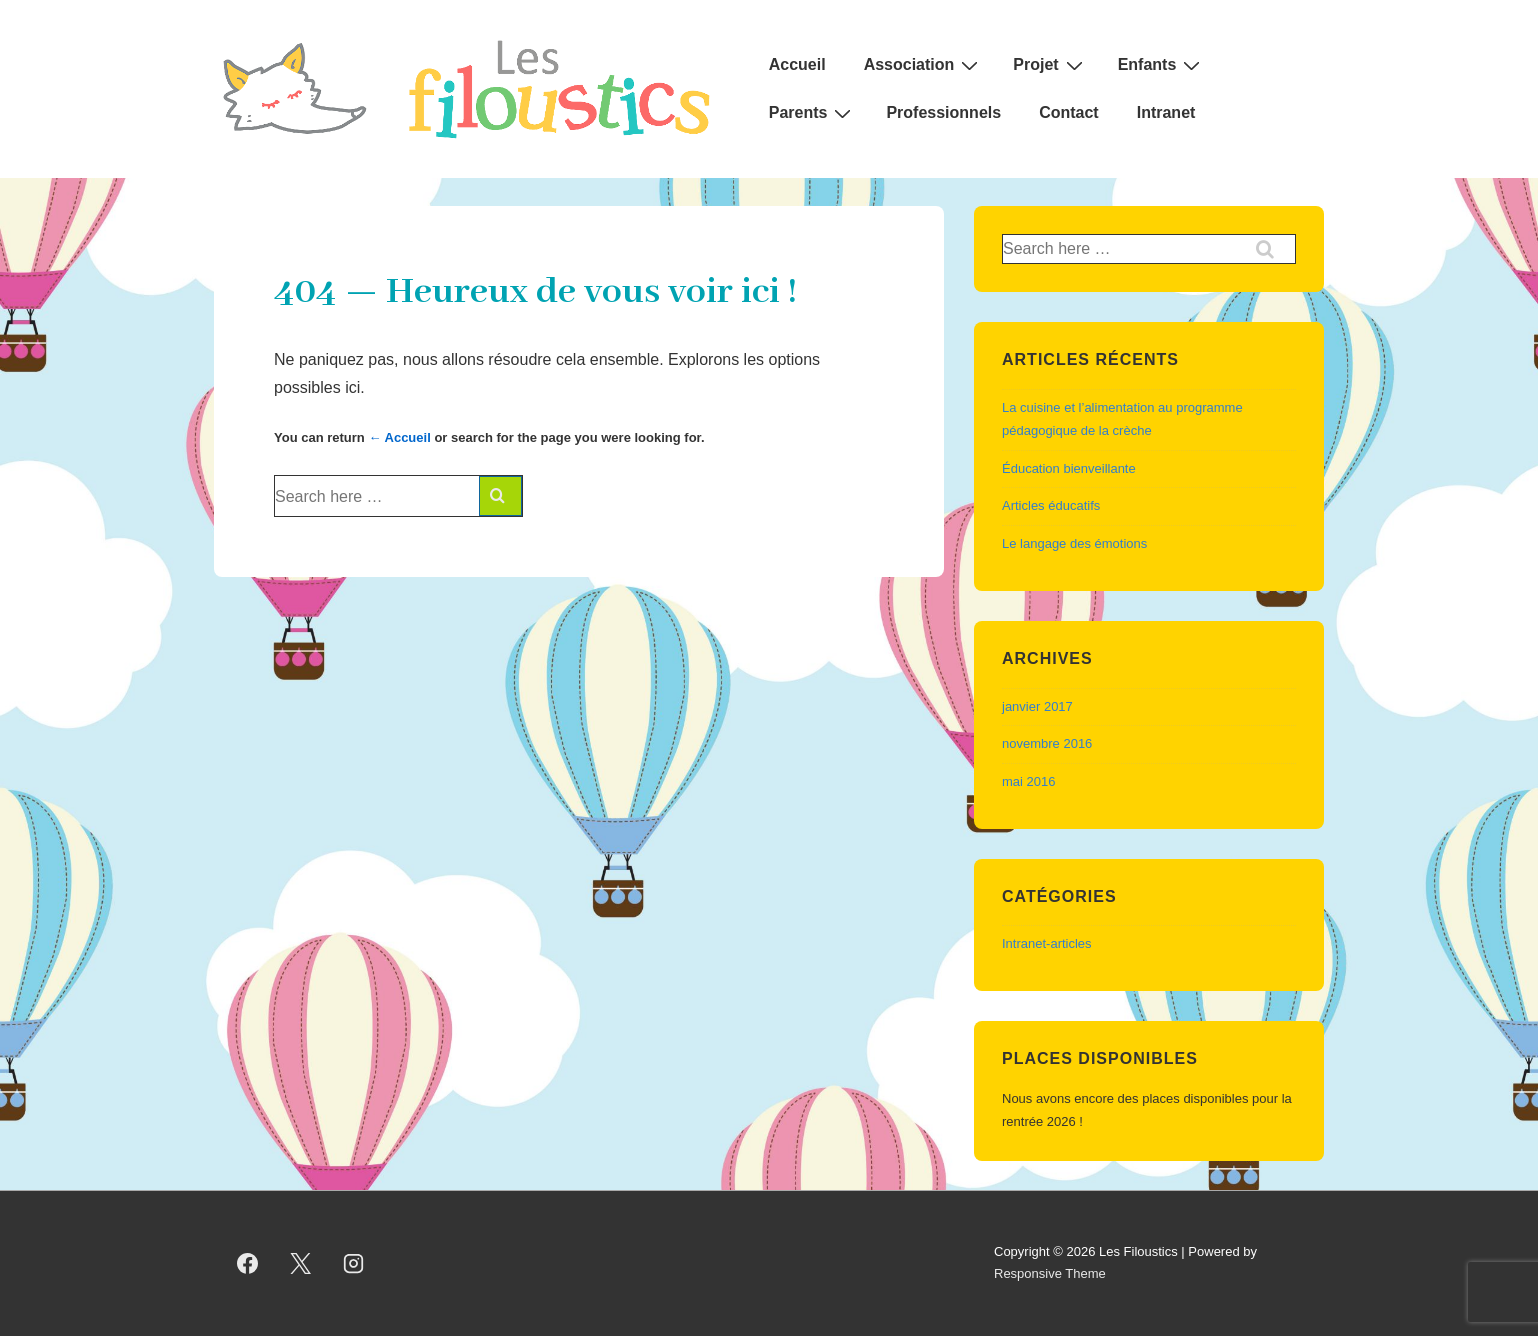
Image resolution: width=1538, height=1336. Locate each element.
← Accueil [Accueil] (399, 437)
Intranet (1166, 112)
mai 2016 (1028, 781)
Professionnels (943, 112)
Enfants (1162, 65)
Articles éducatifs (1051, 505)
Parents (813, 113)
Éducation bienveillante (1069, 468)
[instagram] (354, 1263)
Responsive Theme (1050, 1273)
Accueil (797, 64)
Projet (1050, 65)
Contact (1069, 112)
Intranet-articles (1047, 943)
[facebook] (248, 1263)
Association (924, 65)
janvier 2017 (1037, 706)
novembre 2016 (1047, 743)
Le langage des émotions (1074, 543)
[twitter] (301, 1263)
